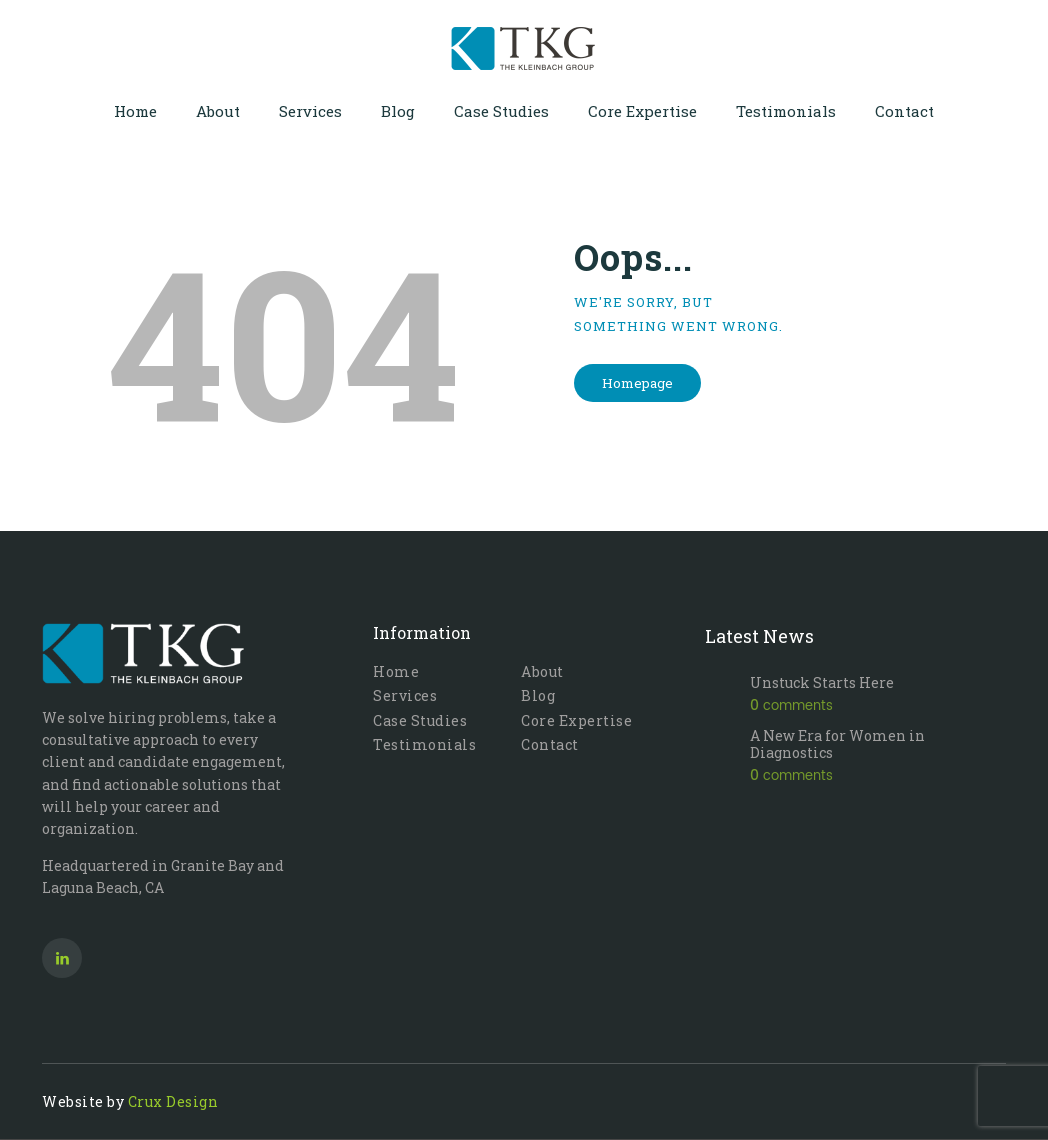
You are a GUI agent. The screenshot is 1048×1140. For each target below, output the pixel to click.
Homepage (637, 383)
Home (396, 671)
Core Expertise (576, 720)
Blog (538, 695)
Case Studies (420, 720)
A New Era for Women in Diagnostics (837, 744)
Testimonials (424, 744)
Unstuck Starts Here (822, 683)
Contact (550, 744)
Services (405, 695)
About (542, 671)
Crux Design (173, 1101)
